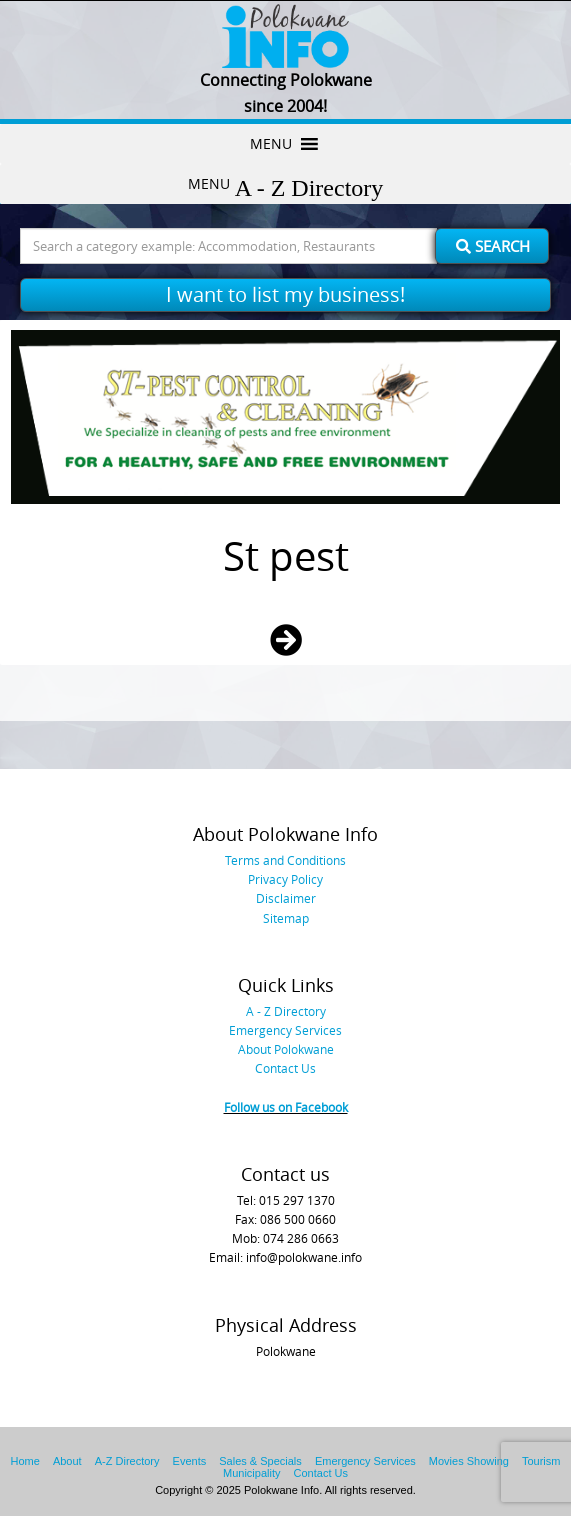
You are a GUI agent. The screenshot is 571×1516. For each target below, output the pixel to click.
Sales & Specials (260, 1461)
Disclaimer (286, 898)
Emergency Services (285, 1030)
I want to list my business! (285, 294)
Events (190, 1461)
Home (25, 1461)
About (67, 1461)
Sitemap (286, 918)
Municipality (251, 1473)
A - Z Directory (286, 1011)
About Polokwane (286, 1049)
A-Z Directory (127, 1461)
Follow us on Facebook (286, 1107)
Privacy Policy (285, 879)
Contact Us (285, 1068)
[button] (271, 144)
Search (493, 246)
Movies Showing (469, 1461)
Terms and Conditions (285, 860)
